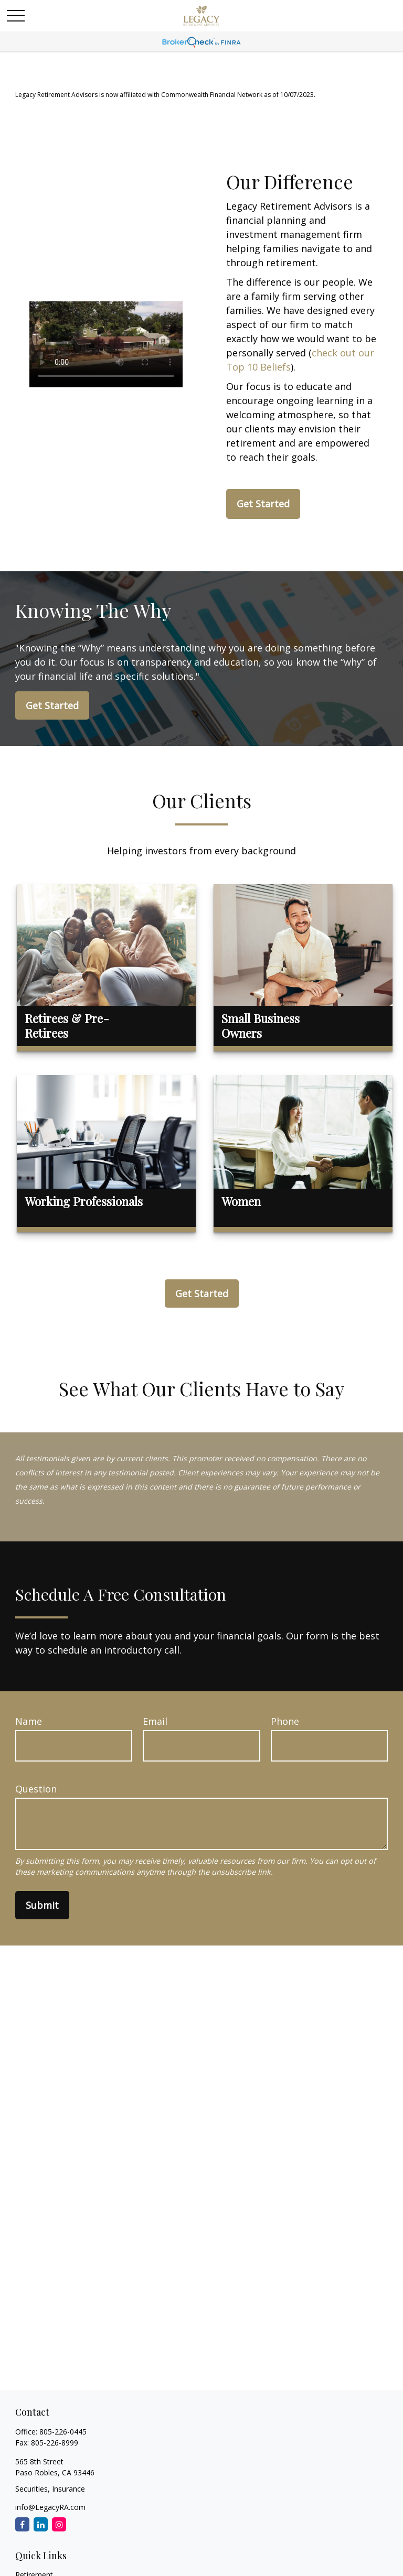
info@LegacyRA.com (50, 2507)
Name (28, 1721)
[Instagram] (59, 2524)
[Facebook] (22, 2524)
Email (155, 1721)
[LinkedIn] (41, 2524)
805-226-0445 (63, 2432)
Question (36, 1788)
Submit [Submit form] (42, 1905)
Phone (285, 1721)
